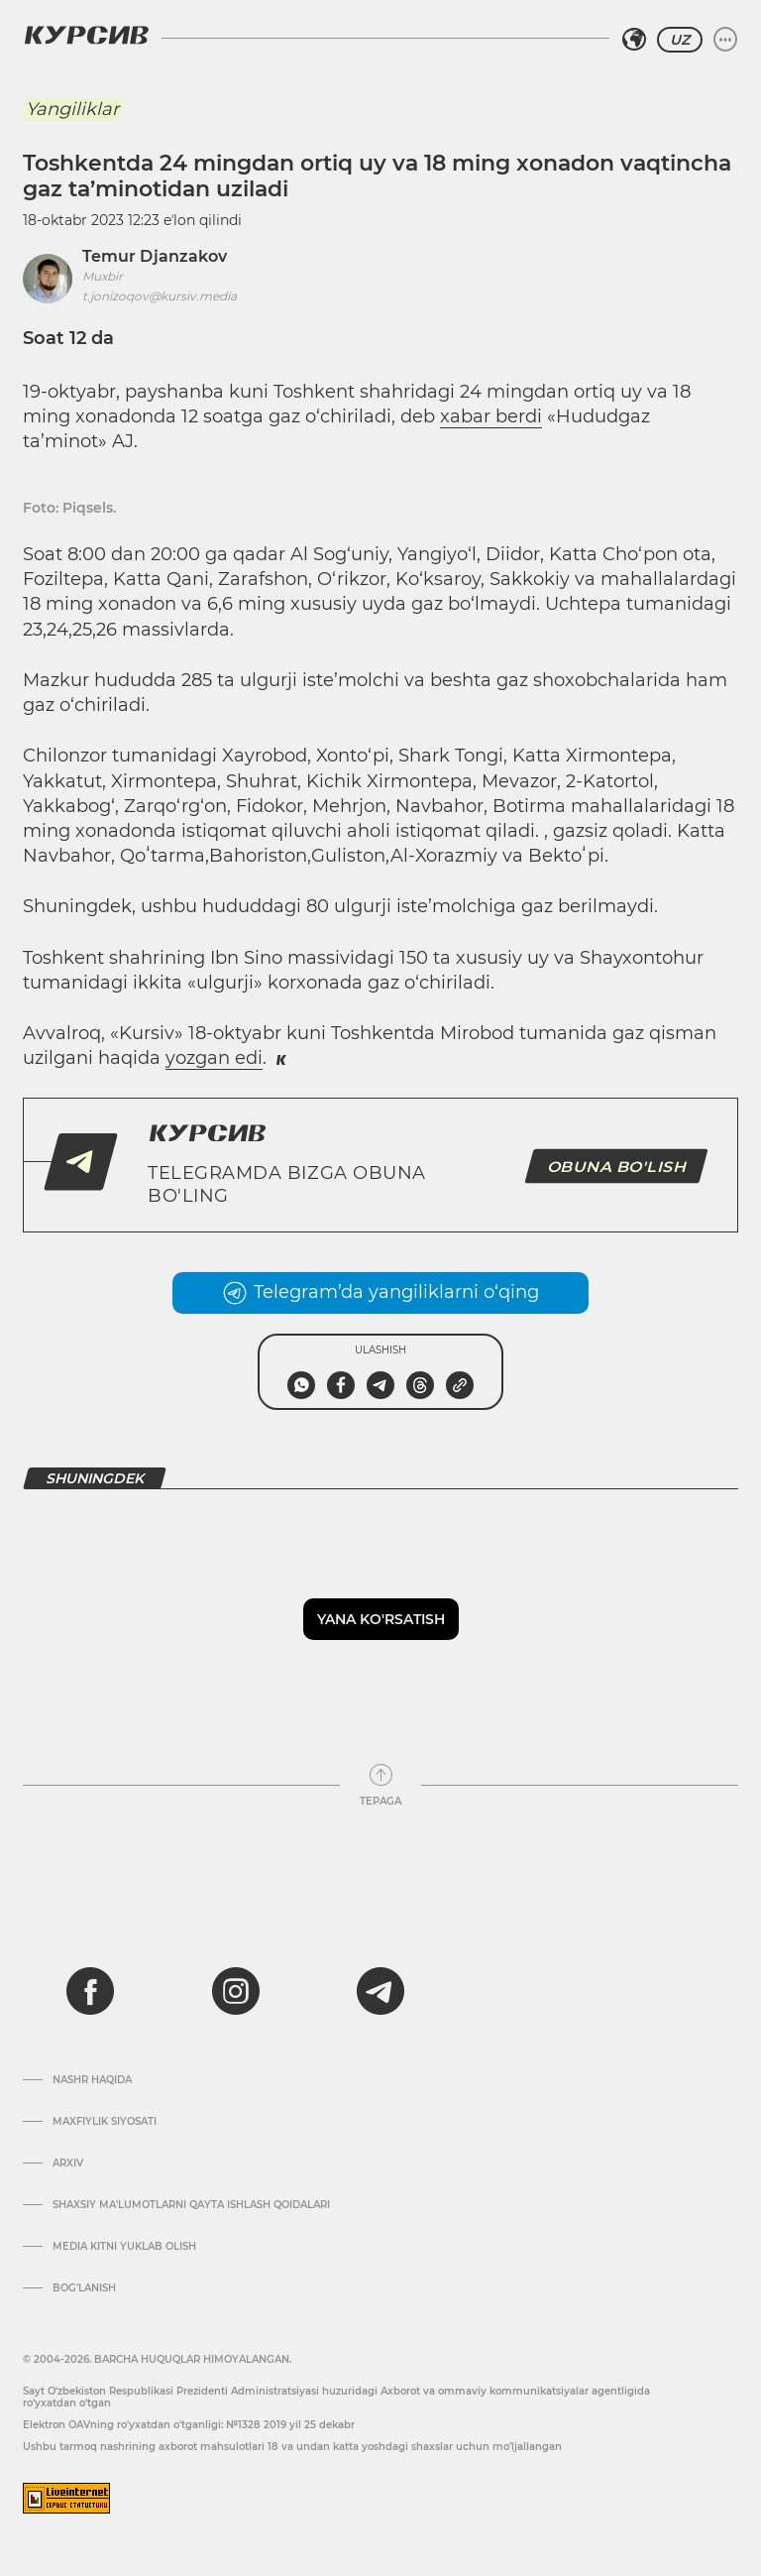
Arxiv (68, 2163)
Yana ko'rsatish (381, 1619)
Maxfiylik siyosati (105, 2122)
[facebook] (90, 1991)
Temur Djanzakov (154, 256)
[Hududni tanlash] (634, 40)
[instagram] (236, 1991)
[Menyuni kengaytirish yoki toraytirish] (725, 40)
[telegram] (380, 1991)
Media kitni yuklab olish (124, 2247)
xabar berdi (491, 416)
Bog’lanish (84, 2288)
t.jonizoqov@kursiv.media (159, 296)
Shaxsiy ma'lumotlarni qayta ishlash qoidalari (191, 2205)
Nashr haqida (92, 2080)
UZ (680, 40)
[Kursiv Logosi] (86, 35)
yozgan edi (214, 1058)
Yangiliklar (72, 109)
